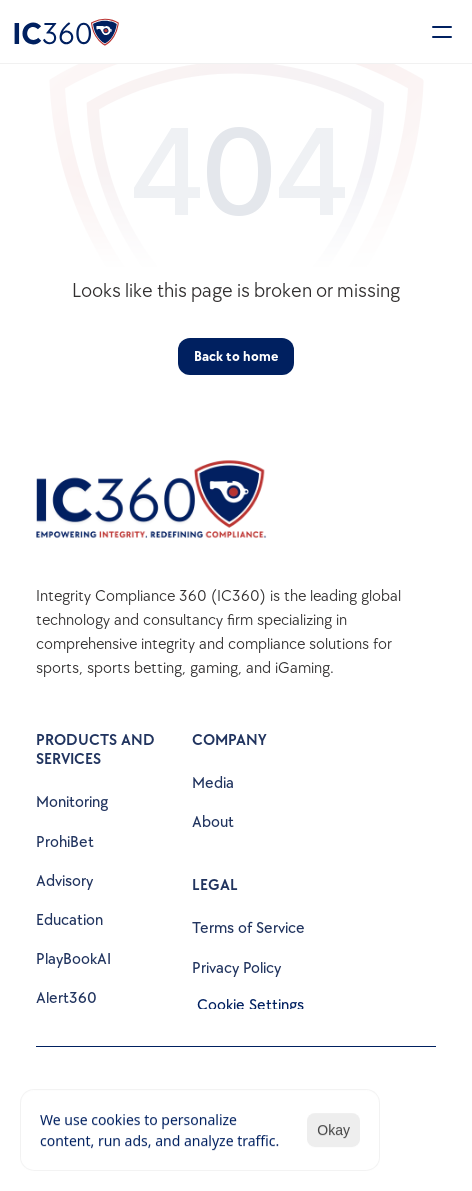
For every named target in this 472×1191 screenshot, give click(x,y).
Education (69, 920)
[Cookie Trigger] (250, 1006)
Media (213, 783)
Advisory (64, 881)
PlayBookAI (73, 959)
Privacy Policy (236, 968)
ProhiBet (65, 842)
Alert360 (66, 998)
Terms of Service (248, 928)
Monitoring (72, 802)
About (213, 822)
